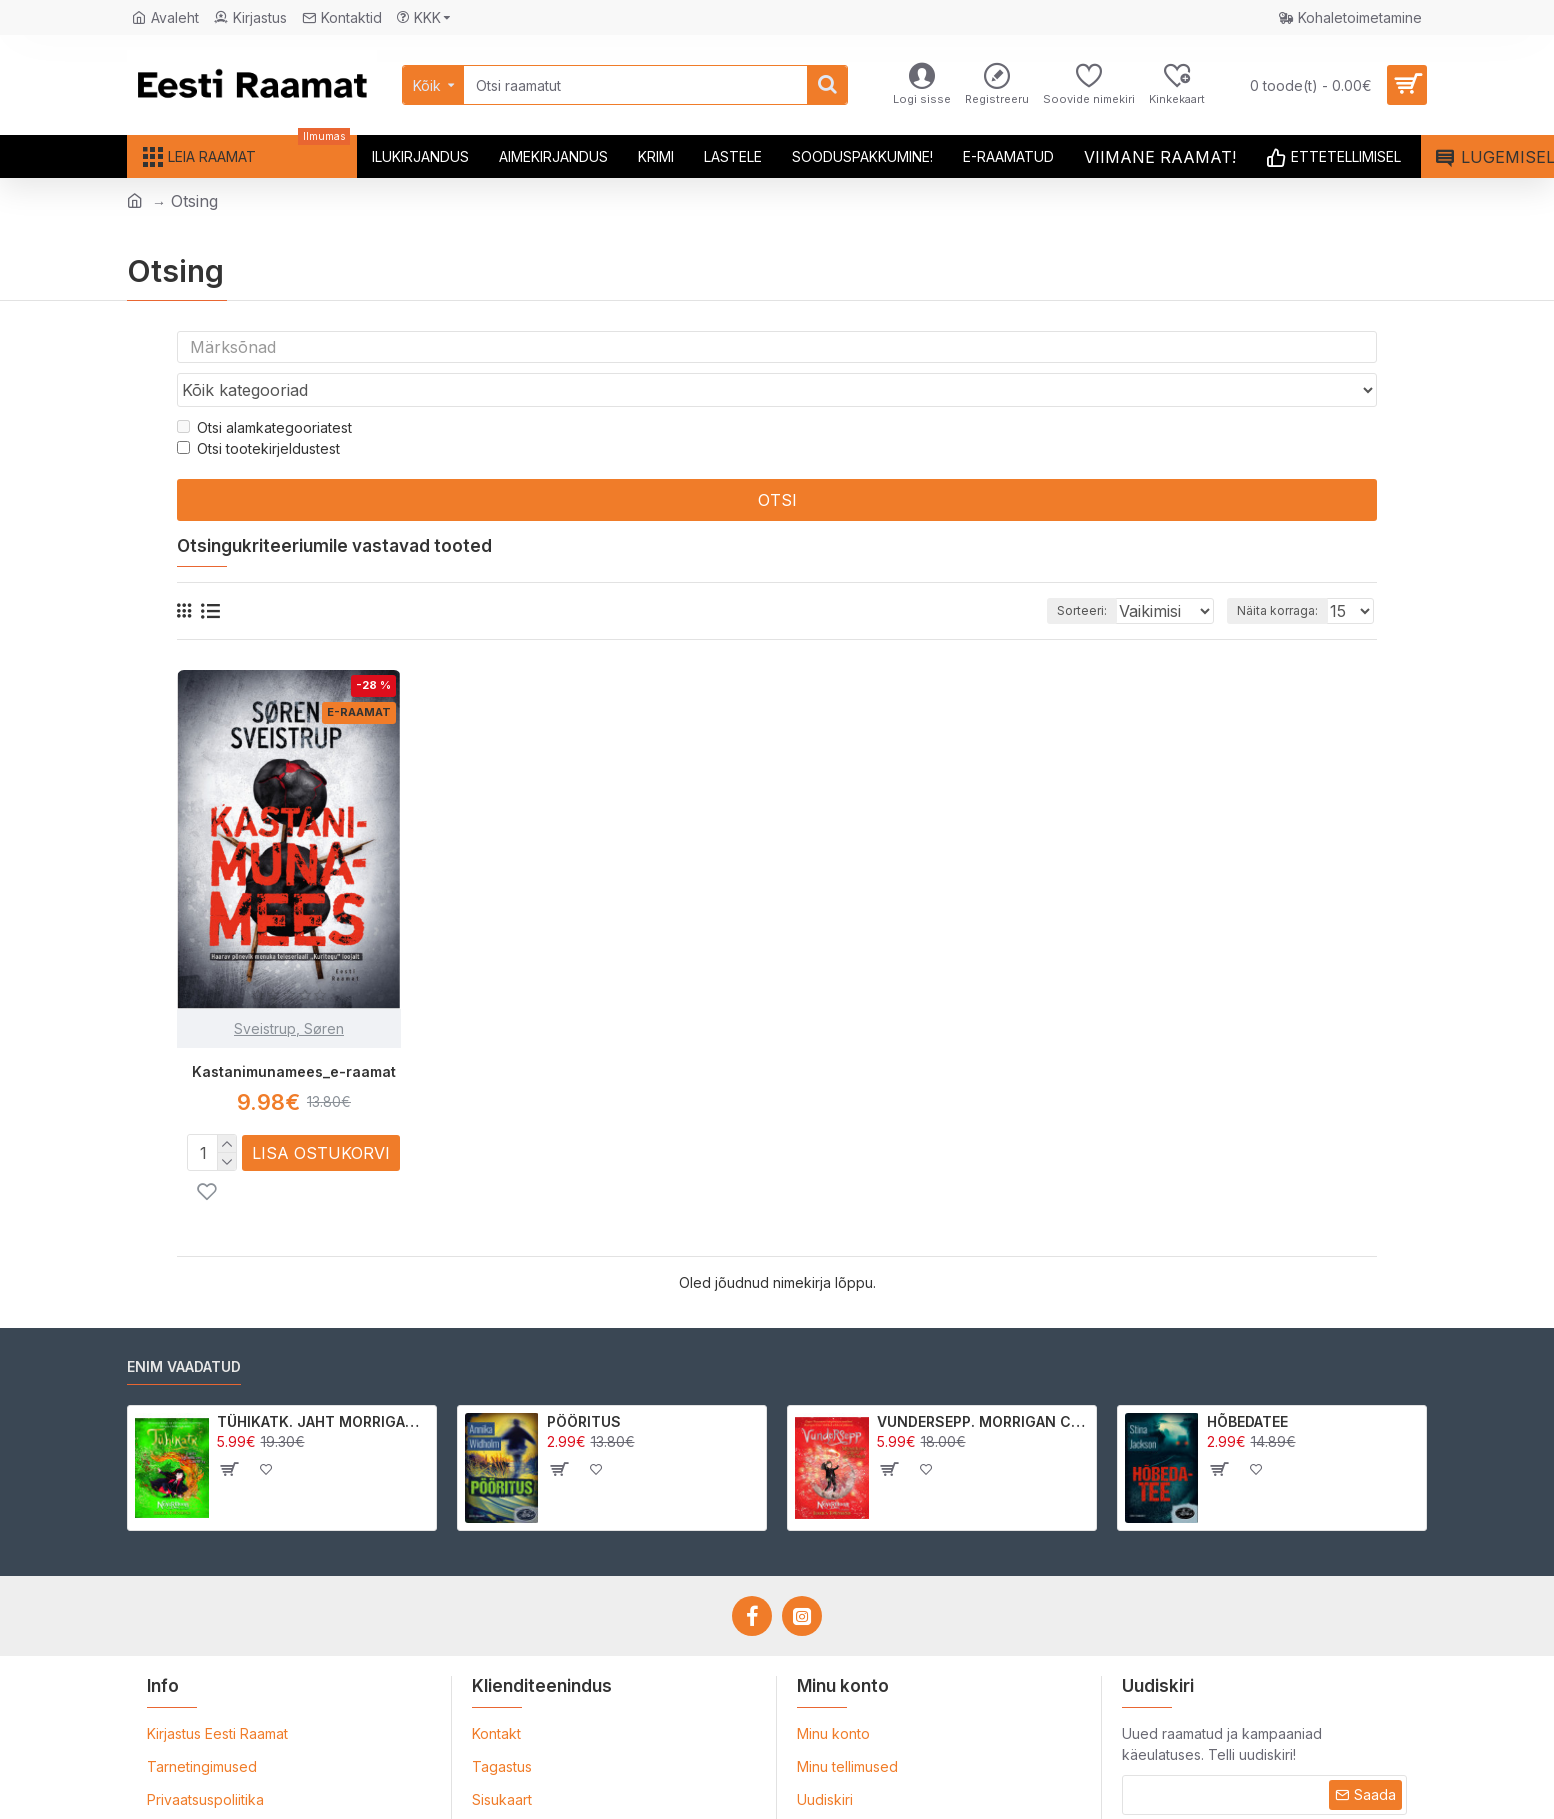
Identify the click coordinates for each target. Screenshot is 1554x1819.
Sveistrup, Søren (289, 990)
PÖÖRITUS (584, 1382)
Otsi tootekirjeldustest (258, 410)
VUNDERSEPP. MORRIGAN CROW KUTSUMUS (983, 1382)
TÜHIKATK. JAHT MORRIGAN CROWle (323, 1382)
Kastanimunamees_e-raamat (294, 1033)
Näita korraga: (1283, 572)
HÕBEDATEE (1247, 1382)
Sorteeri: (1054, 572)
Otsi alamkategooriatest (264, 389)
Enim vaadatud (184, 1327)
